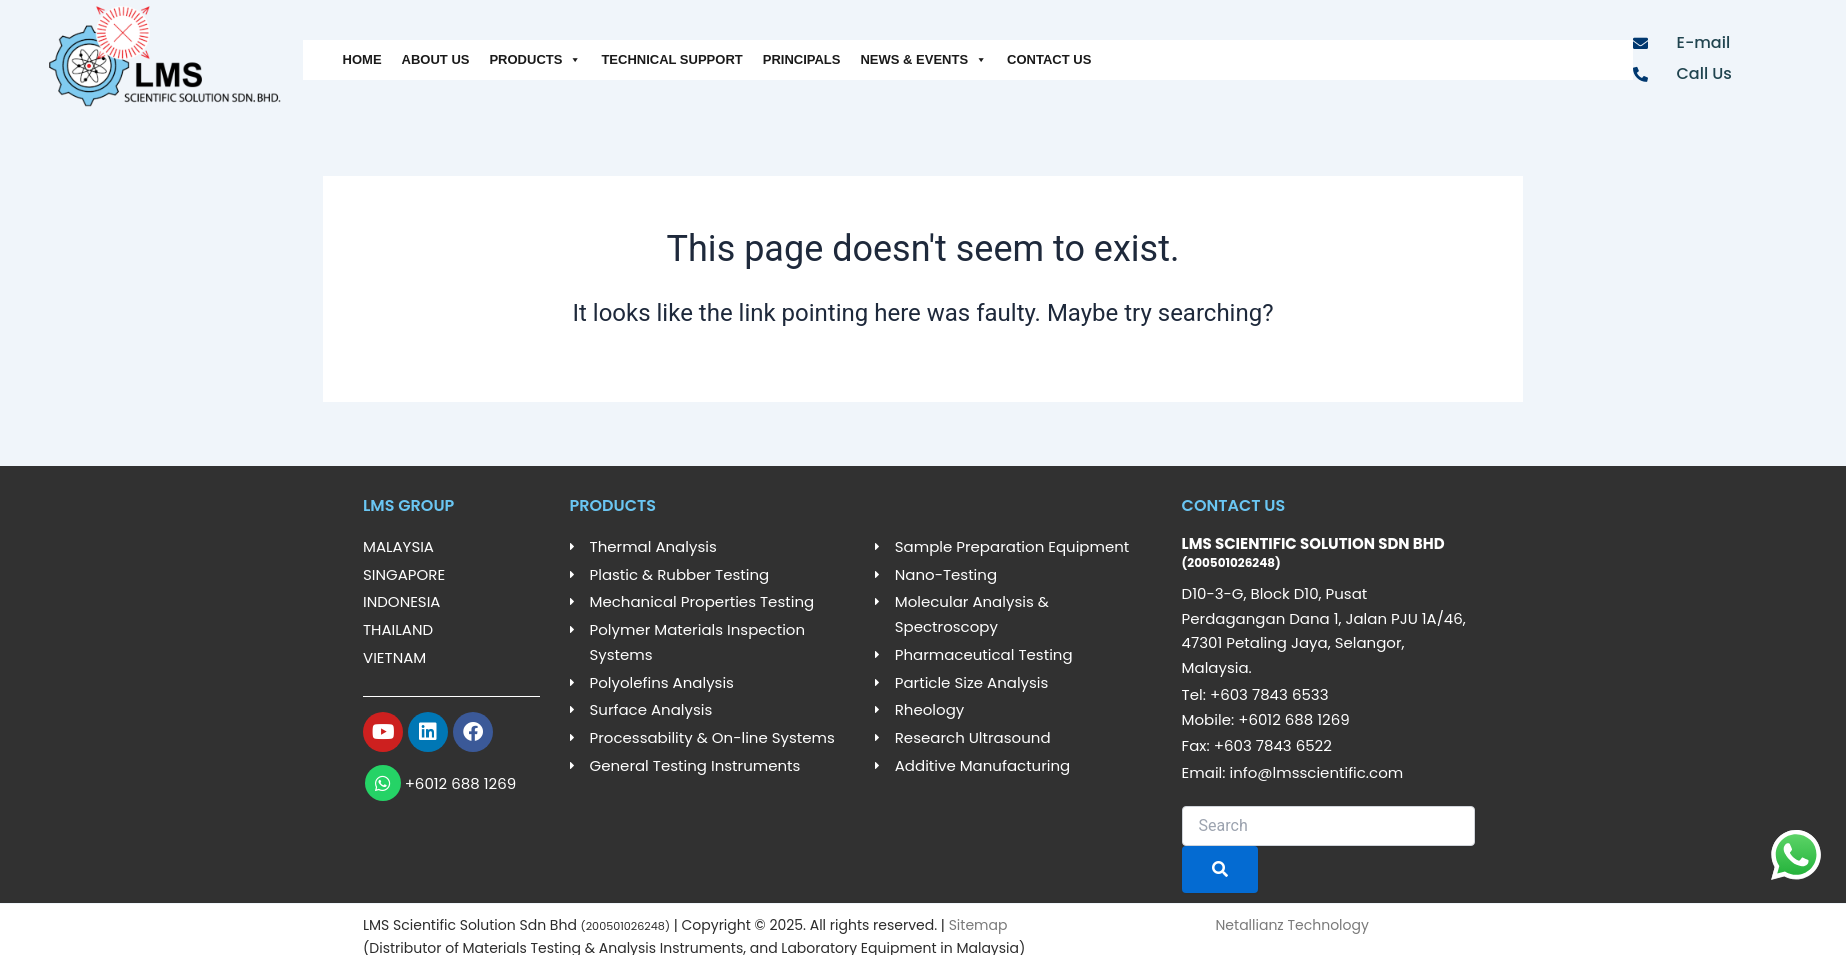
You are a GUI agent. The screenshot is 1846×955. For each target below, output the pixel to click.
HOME (362, 59)
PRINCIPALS (802, 59)
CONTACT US (1049, 59)
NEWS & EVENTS (923, 60)
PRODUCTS (535, 60)
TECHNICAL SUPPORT (671, 59)
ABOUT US (436, 59)
